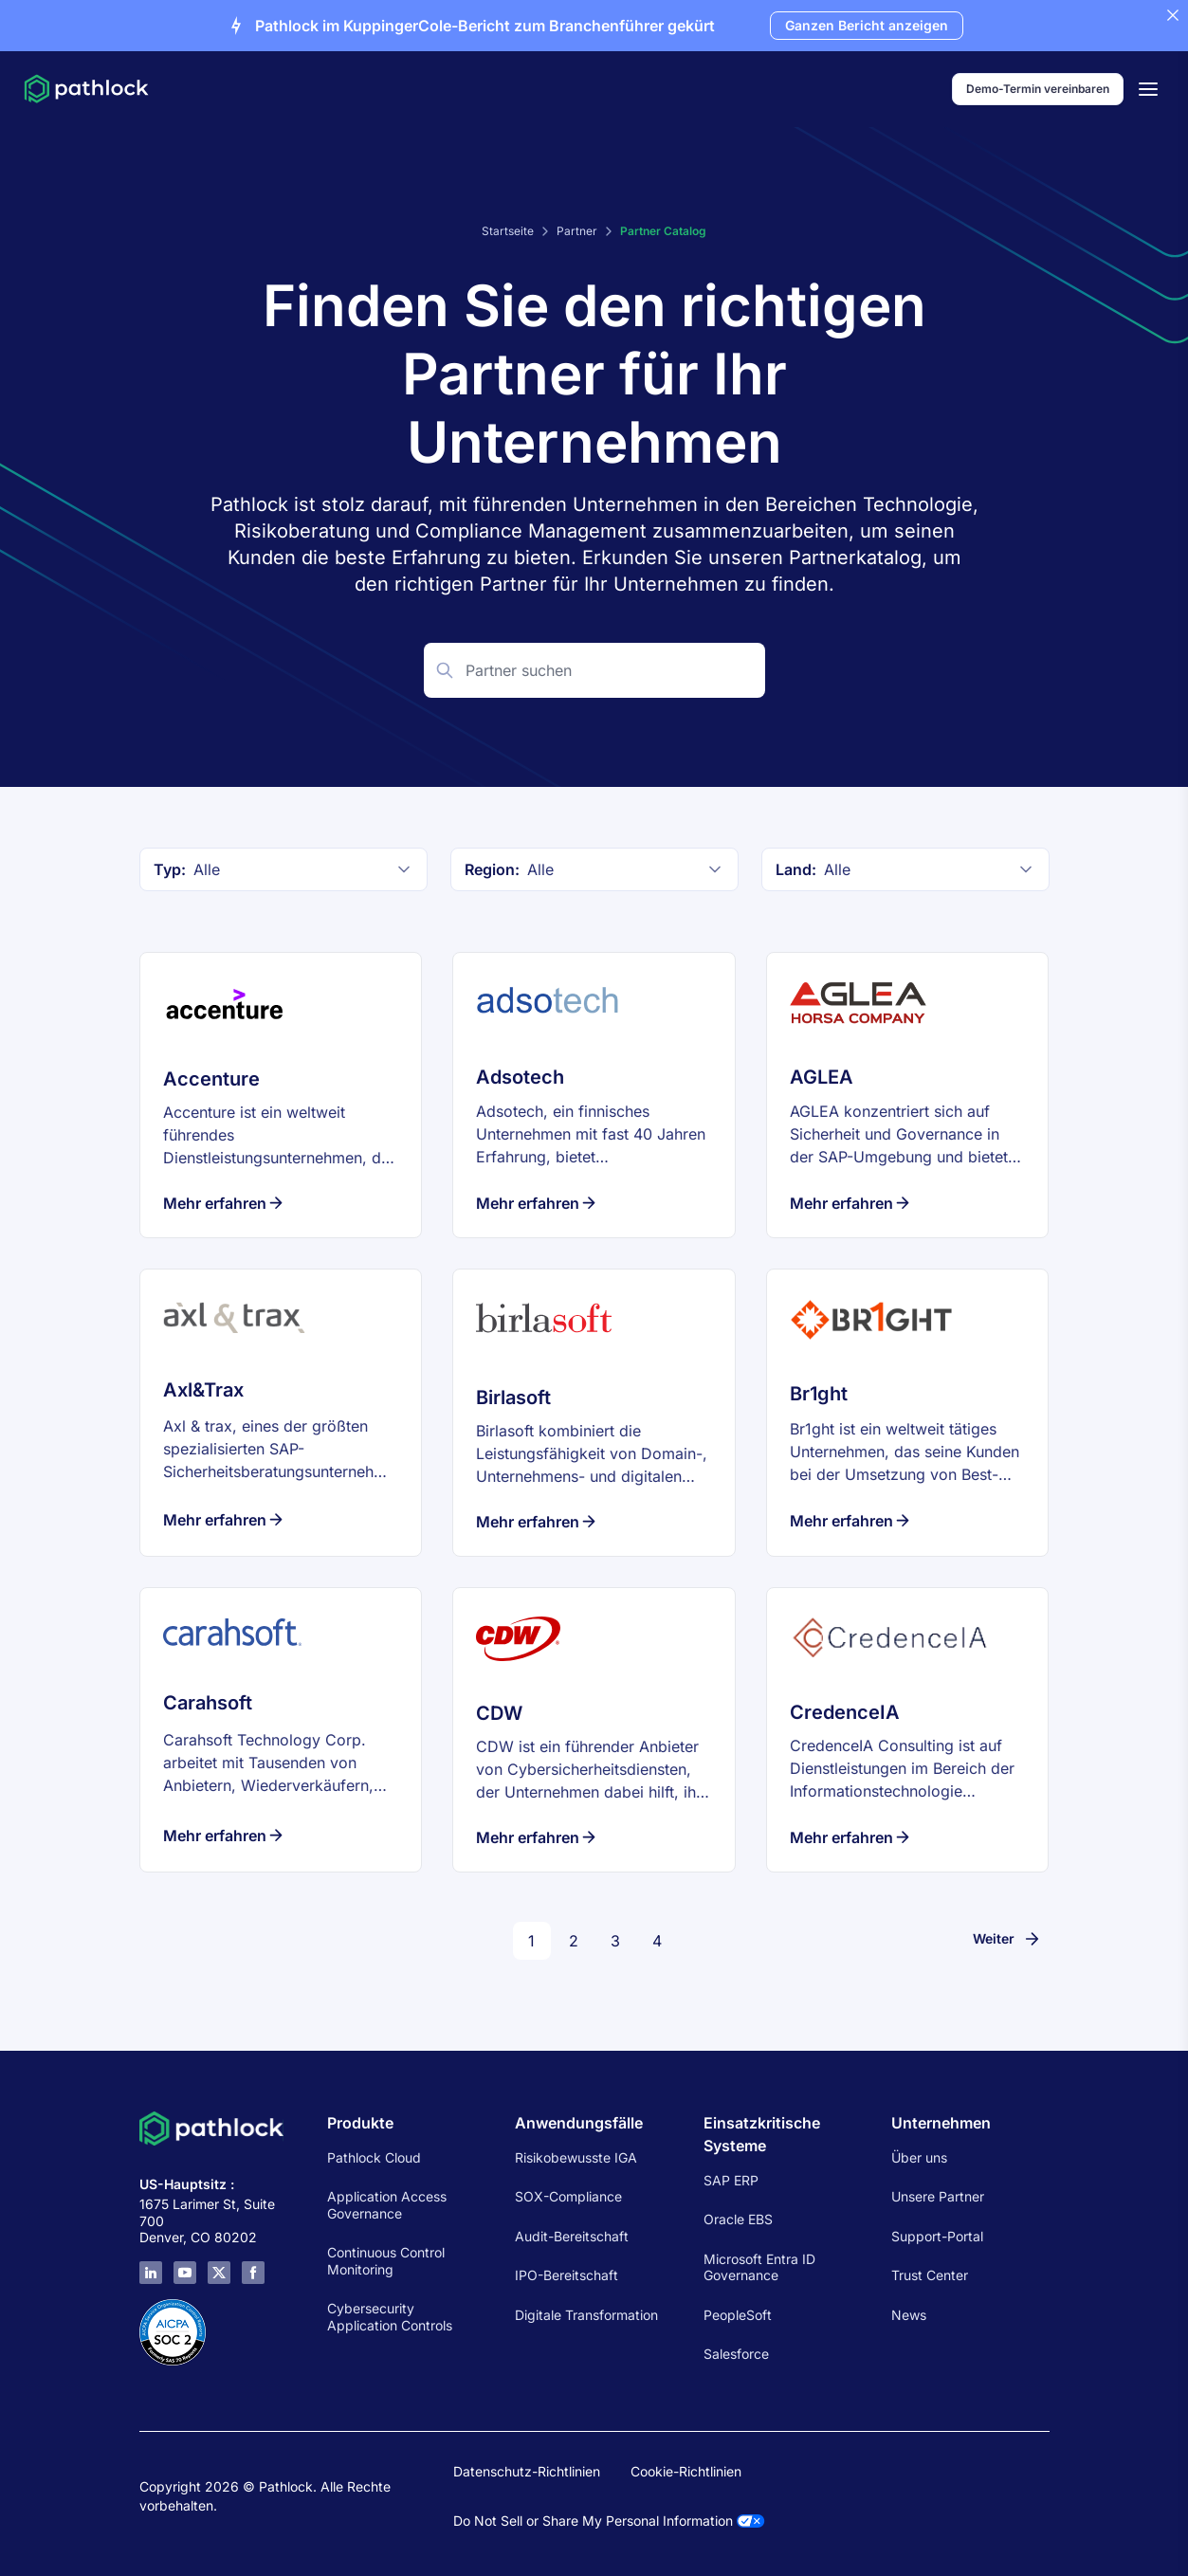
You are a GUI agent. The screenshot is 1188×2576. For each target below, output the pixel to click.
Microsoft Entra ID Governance (759, 2267)
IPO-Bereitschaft (566, 2275)
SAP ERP (731, 2180)
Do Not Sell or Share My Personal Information (609, 2520)
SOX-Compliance (568, 2196)
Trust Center (929, 2275)
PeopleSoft (738, 2315)
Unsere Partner (937, 2196)
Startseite (508, 231)
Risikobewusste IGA (576, 2157)
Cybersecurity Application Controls (389, 2316)
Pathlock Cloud (374, 2157)
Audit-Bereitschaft (572, 2236)
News (908, 2315)
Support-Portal (937, 2236)
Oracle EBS (738, 2219)
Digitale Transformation (586, 2315)
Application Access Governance (387, 2204)
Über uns (919, 2157)
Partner (577, 231)
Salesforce (736, 2354)
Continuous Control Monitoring (386, 2260)
